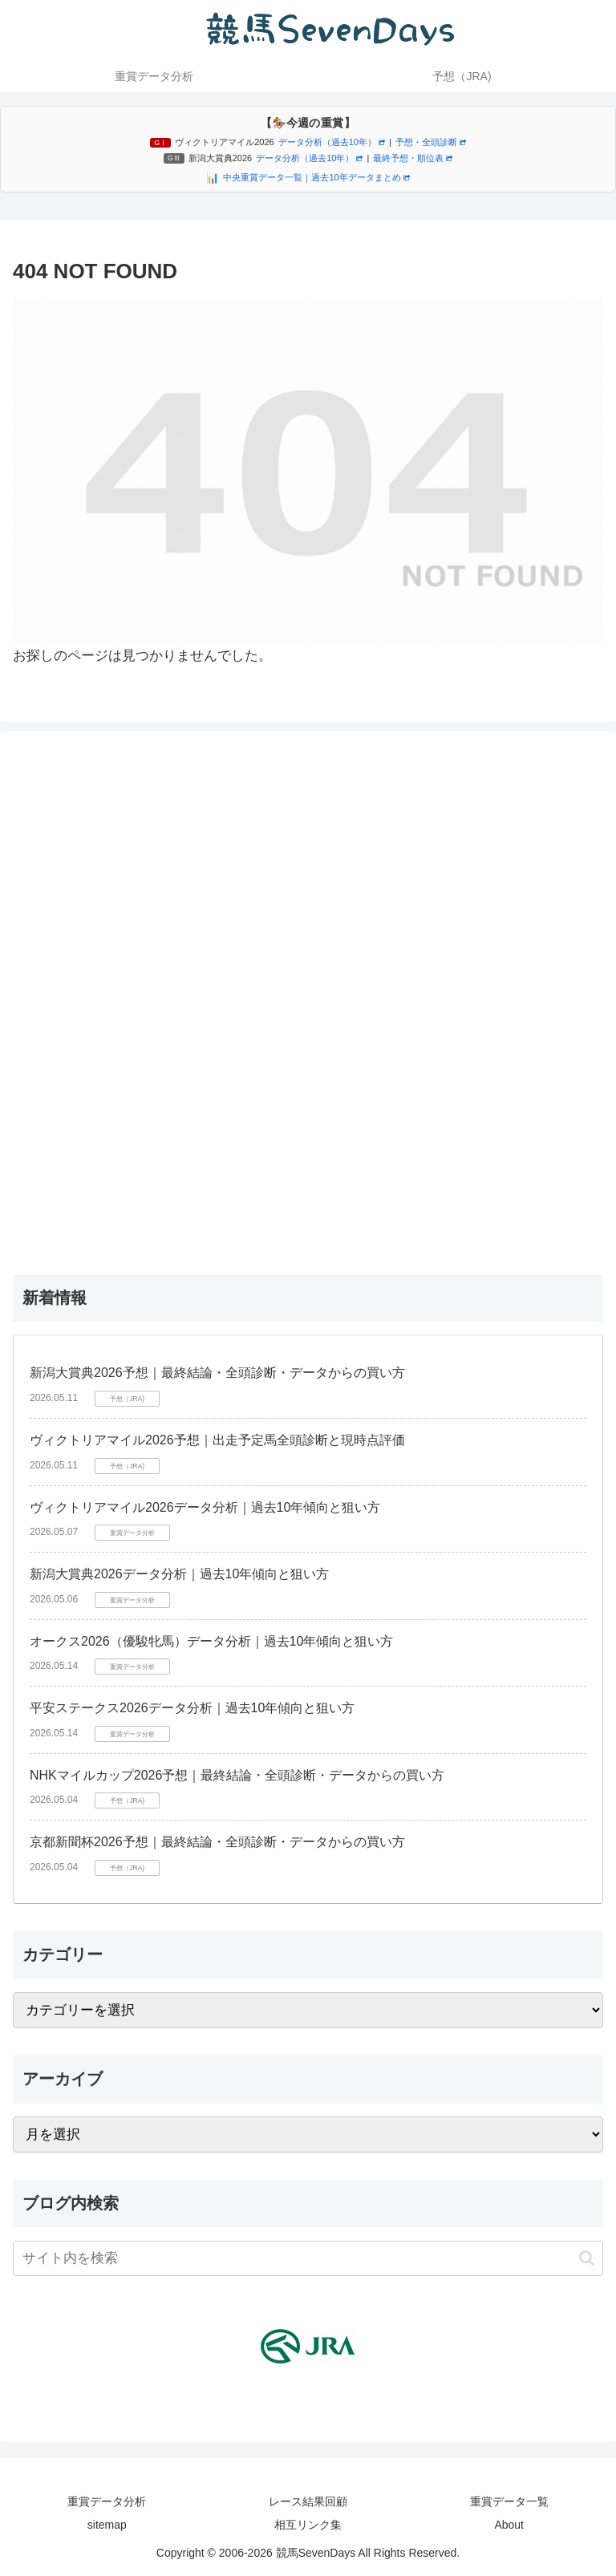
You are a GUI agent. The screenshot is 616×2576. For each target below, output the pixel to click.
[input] (308, 2258)
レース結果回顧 (308, 2501)
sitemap (107, 2524)
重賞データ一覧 (509, 2501)
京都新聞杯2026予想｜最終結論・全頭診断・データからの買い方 (217, 1842)
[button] (587, 2258)
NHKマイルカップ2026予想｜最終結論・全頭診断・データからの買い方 (237, 1775)
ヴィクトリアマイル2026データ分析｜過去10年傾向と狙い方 (205, 1507)
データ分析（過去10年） (331, 142)
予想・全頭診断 (430, 142)
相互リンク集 (308, 2524)
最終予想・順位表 (412, 158)
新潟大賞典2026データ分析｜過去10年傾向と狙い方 (179, 1574)
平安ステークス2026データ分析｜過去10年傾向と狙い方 (192, 1708)
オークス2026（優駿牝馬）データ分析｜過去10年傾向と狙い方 (211, 1641)
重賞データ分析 (106, 2501)
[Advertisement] (308, 997)
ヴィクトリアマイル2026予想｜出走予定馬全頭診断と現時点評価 (217, 1440)
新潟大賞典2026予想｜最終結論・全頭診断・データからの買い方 (217, 1372)
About (509, 2524)
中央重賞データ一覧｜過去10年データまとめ (316, 177)
